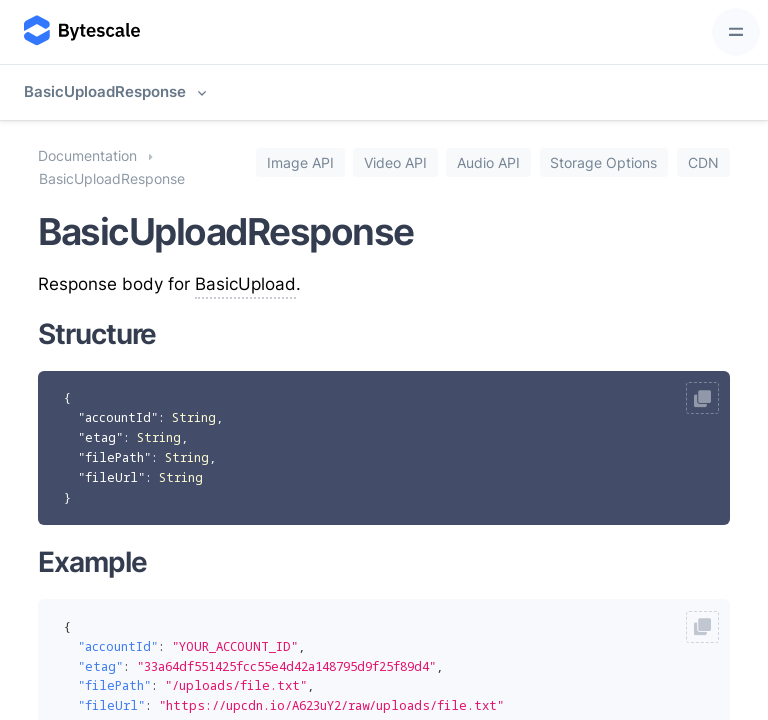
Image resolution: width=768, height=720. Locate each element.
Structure (97, 334)
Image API (300, 162)
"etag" (100, 437)
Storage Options (603, 162)
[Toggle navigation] (736, 32)
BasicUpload (245, 284)
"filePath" (114, 457)
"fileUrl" (111, 477)
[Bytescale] (80, 31)
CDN (703, 162)
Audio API (488, 162)
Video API (395, 162)
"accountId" (118, 417)
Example (92, 562)
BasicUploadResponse (105, 91)
